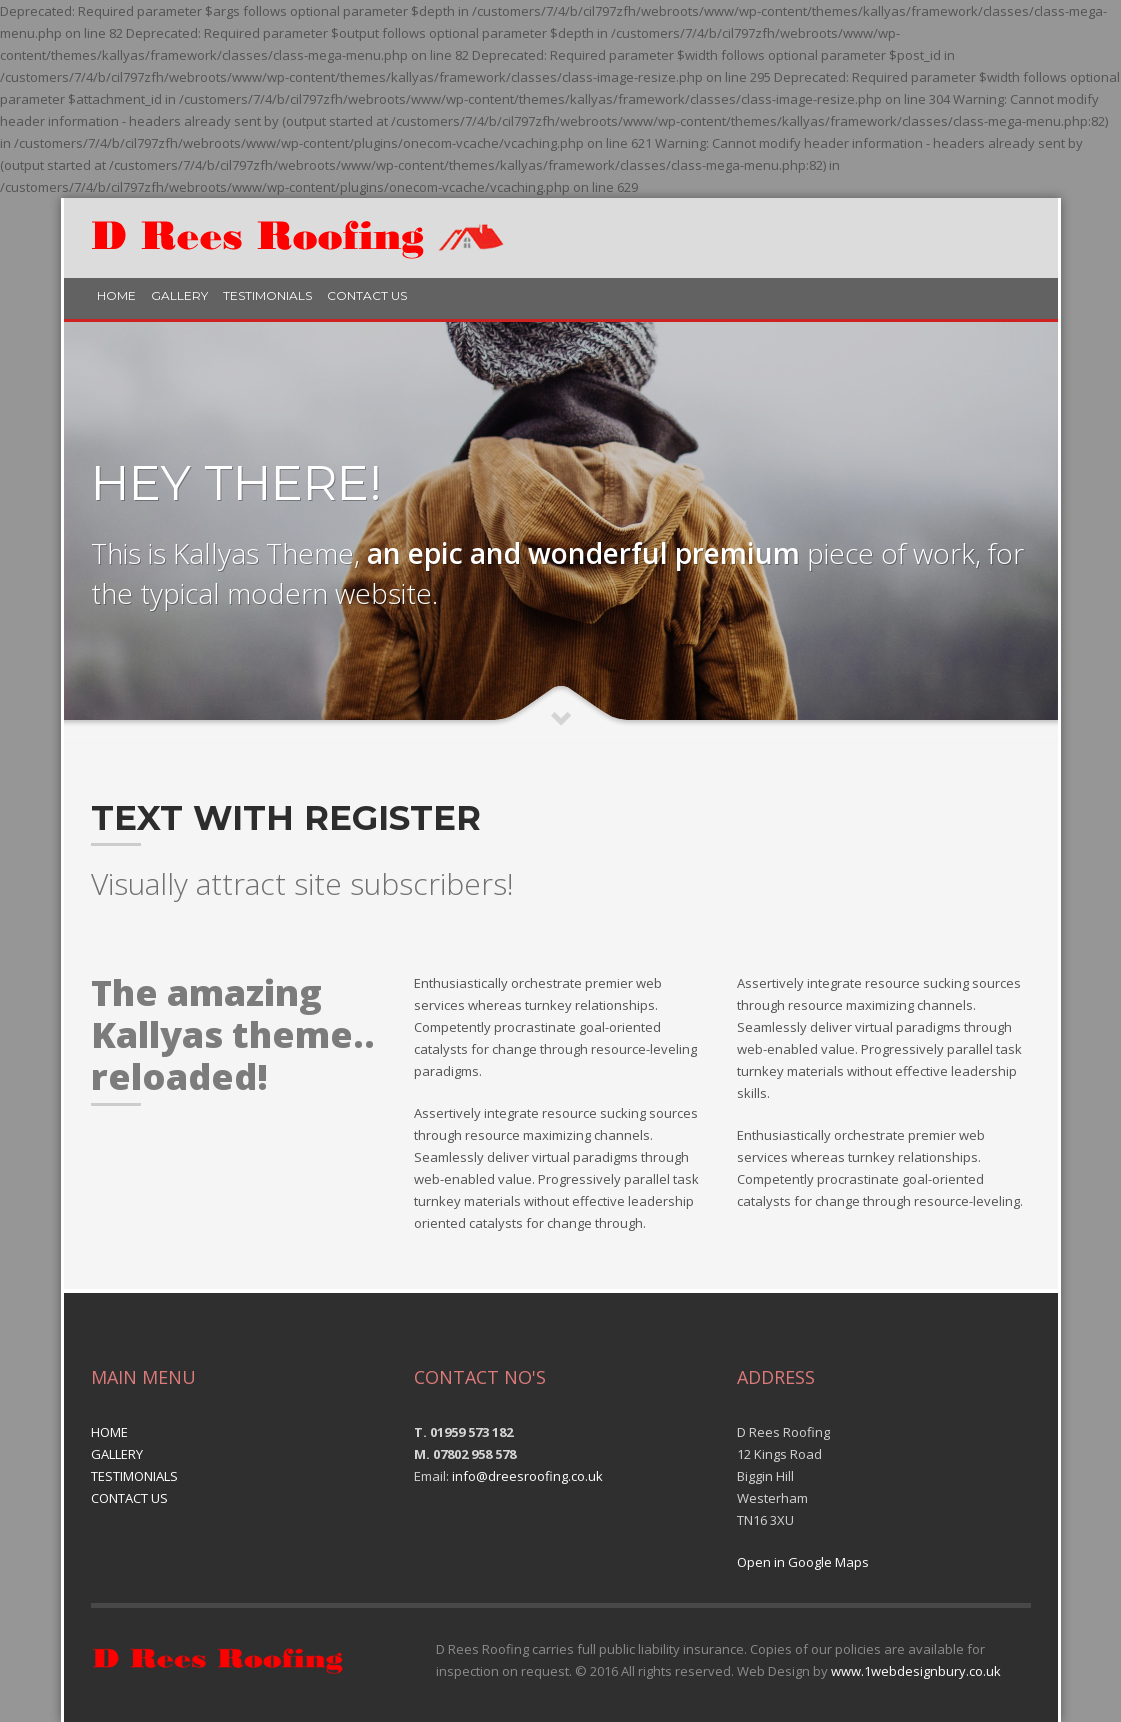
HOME (116, 295)
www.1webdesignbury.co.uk (916, 1671)
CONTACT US (367, 295)
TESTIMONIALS (267, 295)
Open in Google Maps (803, 1562)
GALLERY (179, 295)
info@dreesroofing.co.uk (527, 1476)
